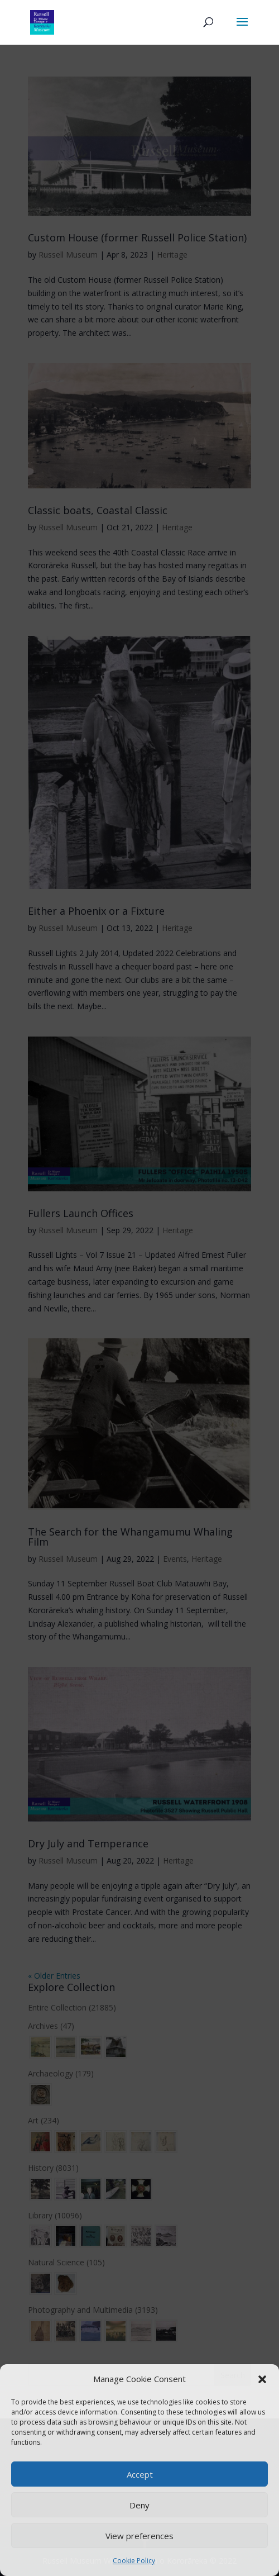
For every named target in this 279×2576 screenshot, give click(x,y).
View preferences (139, 2535)
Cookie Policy (134, 2560)
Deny (139, 2505)
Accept (140, 2474)
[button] (262, 2379)
